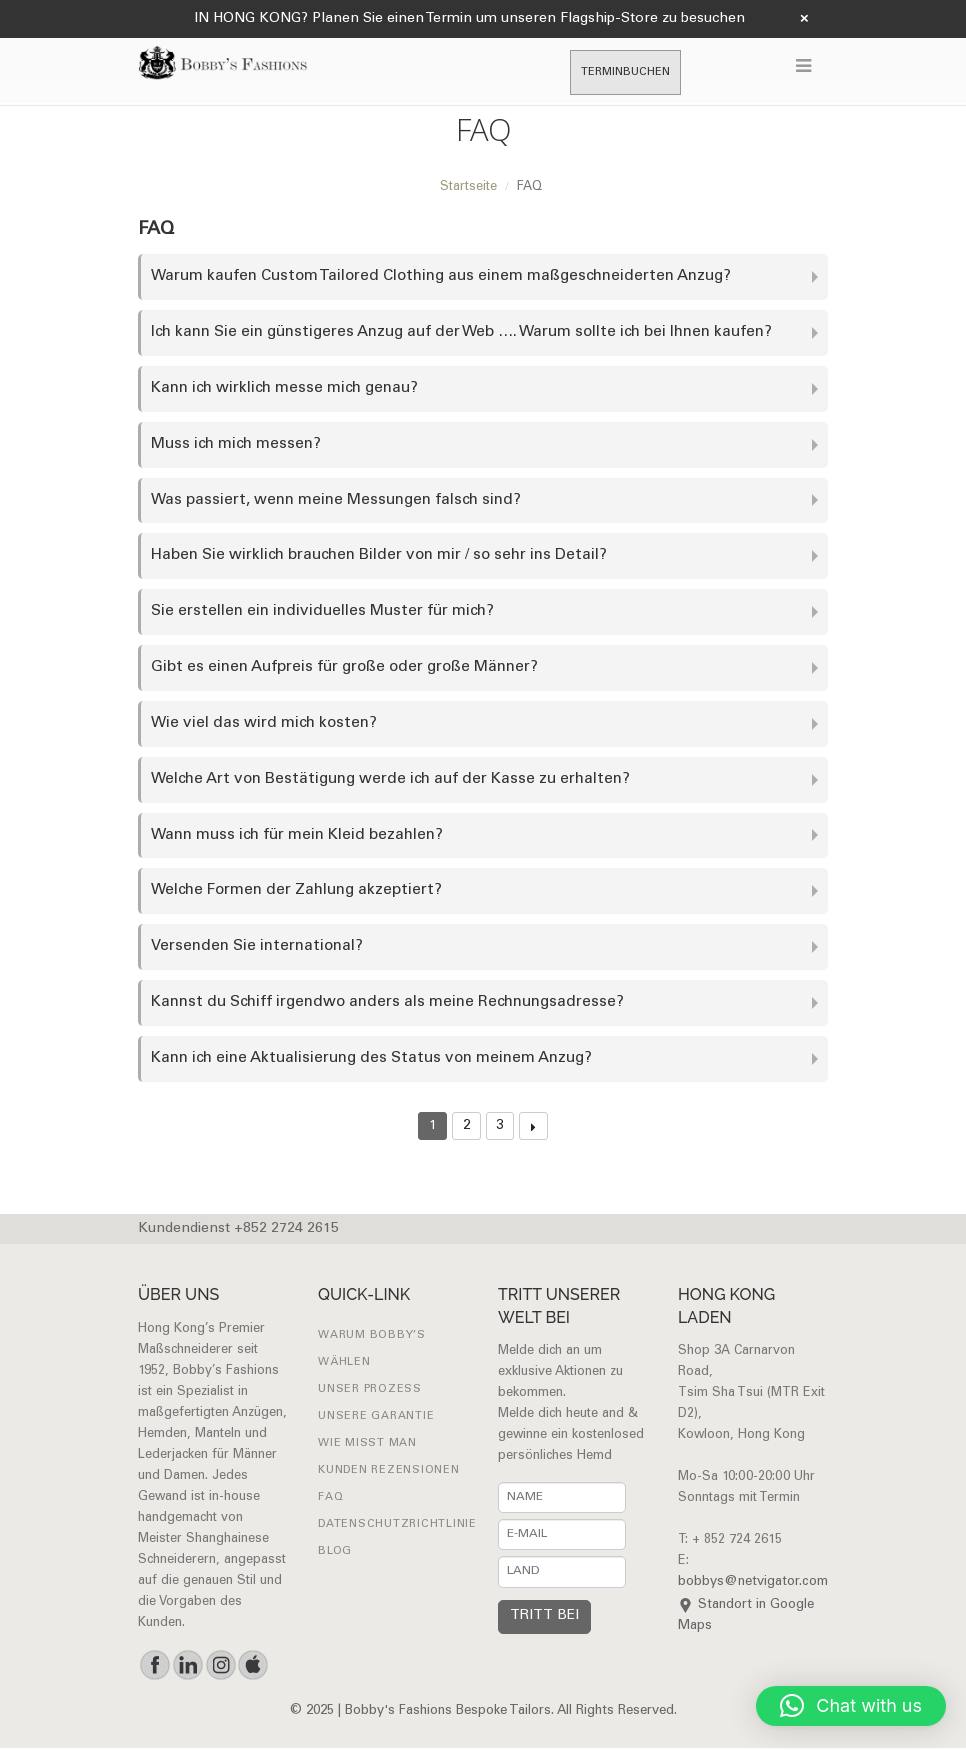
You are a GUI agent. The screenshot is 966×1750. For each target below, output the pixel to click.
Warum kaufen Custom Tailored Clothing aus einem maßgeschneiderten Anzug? (442, 276)
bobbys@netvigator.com (753, 1585)
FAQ (330, 1499)
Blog (335, 1553)
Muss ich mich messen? (236, 444)
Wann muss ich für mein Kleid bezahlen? (297, 836)
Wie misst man (367, 1445)
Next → (533, 1128)
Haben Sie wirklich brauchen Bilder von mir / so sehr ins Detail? (379, 556)
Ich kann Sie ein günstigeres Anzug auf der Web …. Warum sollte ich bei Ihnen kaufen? (463, 332)
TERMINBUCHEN (625, 72)
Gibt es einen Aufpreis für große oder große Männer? (345, 668)
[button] (851, 1706)
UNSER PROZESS (370, 1391)
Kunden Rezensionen (389, 1472)
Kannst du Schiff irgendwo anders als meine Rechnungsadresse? (388, 1004)
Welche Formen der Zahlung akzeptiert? (297, 892)
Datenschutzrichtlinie (397, 1526)
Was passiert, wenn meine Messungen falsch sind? (336, 500)
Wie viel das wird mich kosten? (264, 724)
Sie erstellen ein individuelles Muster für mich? (322, 612)
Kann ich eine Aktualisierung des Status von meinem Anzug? (372, 1060)
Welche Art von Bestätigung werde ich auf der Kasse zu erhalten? (391, 780)
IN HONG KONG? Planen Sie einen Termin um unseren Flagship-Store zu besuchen (469, 19)
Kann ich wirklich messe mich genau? (285, 388)
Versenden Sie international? (257, 948)
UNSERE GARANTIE (376, 1418)
